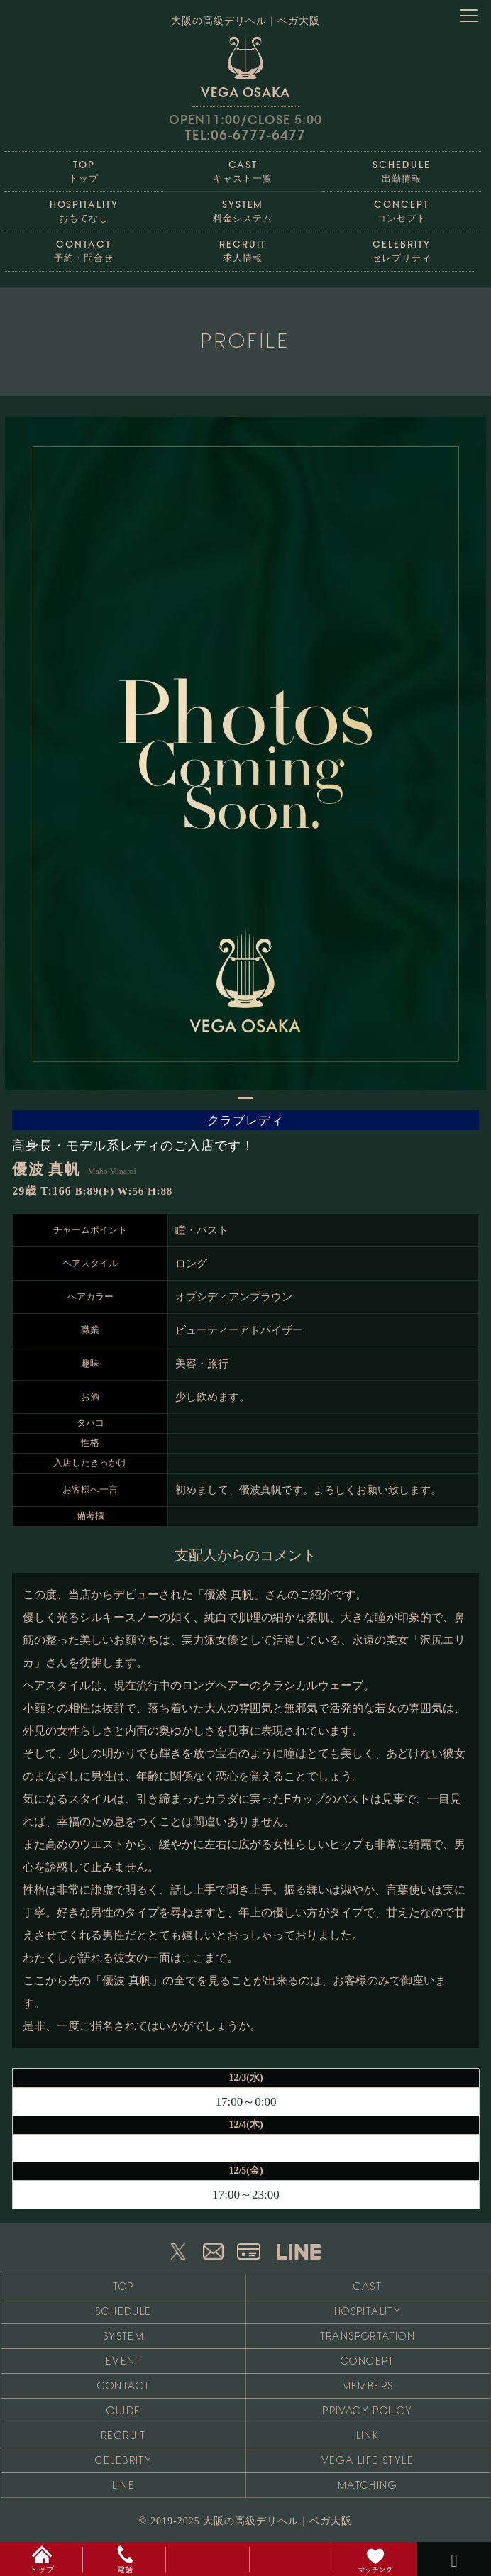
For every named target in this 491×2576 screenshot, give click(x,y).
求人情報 (242, 247)
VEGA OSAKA (245, 65)
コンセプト (401, 207)
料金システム (242, 207)
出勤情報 (401, 168)
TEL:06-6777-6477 (245, 135)
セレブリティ (401, 247)
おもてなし (83, 207)
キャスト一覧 (242, 168)
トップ (83, 168)
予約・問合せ (83, 247)
